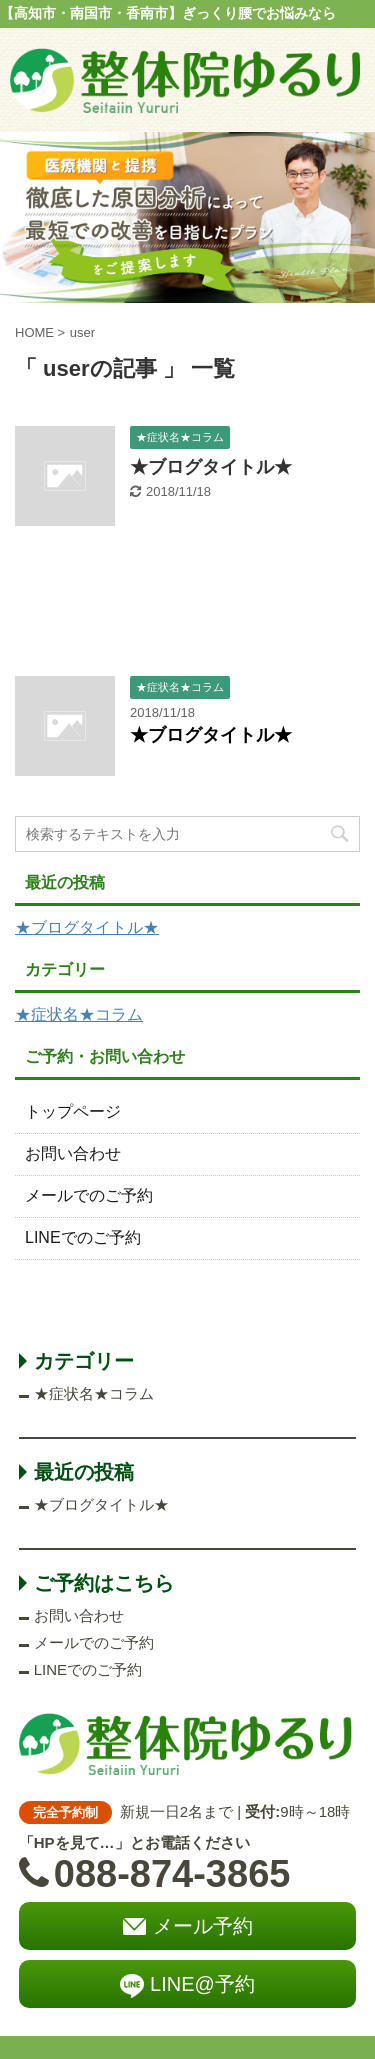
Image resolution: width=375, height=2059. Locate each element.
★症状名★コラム (79, 1014)
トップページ (73, 1111)
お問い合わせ (73, 1153)
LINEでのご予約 (83, 1237)
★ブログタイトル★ (211, 467)
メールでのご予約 (89, 1195)
